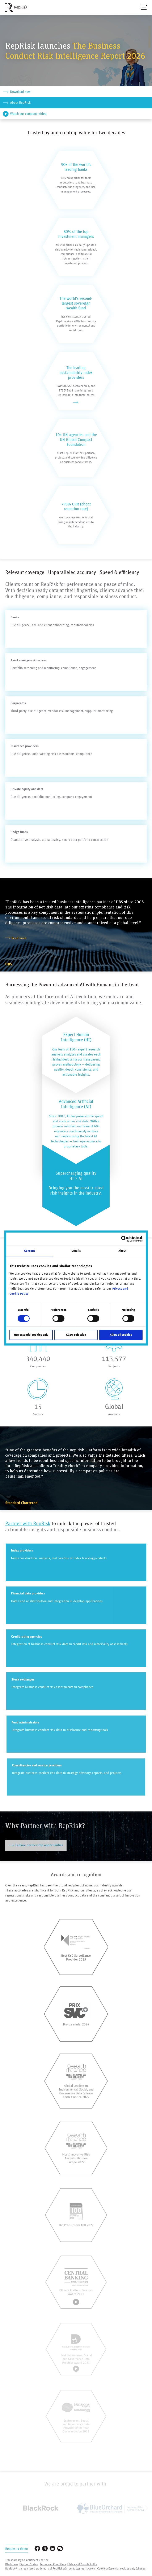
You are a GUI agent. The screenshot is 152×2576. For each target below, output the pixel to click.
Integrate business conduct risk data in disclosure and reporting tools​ (76, 1726)
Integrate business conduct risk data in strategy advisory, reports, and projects (76, 1769)
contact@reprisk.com (82, 2568)
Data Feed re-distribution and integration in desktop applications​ (76, 1597)
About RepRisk (17, 103)
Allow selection (76, 1335)
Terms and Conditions (53, 2564)
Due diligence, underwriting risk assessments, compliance (76, 750)
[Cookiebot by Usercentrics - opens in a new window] (124, 1239)
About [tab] (122, 1250)
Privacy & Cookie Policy (82, 2564)
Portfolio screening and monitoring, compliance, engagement (76, 664)
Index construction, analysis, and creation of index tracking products (76, 1554)
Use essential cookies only (31, 1335)
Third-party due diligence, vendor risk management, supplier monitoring (76, 707)
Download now (16, 92)
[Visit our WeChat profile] (60, 2549)
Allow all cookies (121, 1335)
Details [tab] (76, 1250)
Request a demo (16, 2548)
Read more (16, 938)
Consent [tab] (29, 1250)
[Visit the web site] (41, 2508)
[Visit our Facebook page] (37, 2549)
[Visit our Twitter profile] (45, 2549)
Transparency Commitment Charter (26, 2560)
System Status (29, 2564)
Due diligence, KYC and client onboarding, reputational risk (76, 621)
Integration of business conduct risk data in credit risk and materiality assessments (76, 1640)
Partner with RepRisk (27, 1523)
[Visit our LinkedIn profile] (52, 2549)
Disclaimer (11, 2564)
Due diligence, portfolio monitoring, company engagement (76, 792)
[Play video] (76, 113)
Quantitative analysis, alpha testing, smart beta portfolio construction (76, 835)
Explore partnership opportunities (36, 1845)
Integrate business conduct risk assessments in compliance (75, 1683)
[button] (146, 2508)
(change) (141, 2568)
